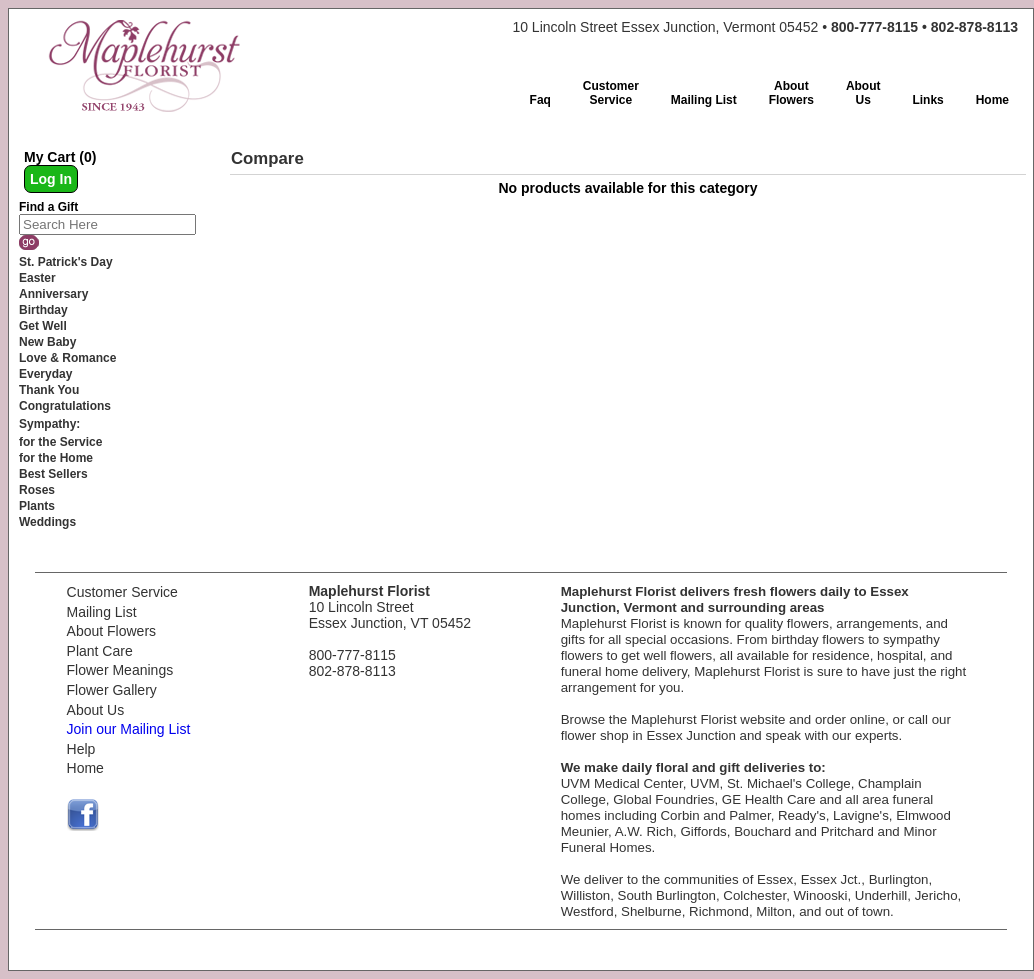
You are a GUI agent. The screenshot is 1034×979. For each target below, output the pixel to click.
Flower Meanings (120, 670)
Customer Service (122, 592)
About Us (96, 710)
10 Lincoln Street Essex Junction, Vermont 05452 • (765, 27)
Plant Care (100, 651)
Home (85, 768)
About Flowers (111, 631)
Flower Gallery (112, 690)
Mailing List (102, 612)
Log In (51, 179)
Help (81, 749)
